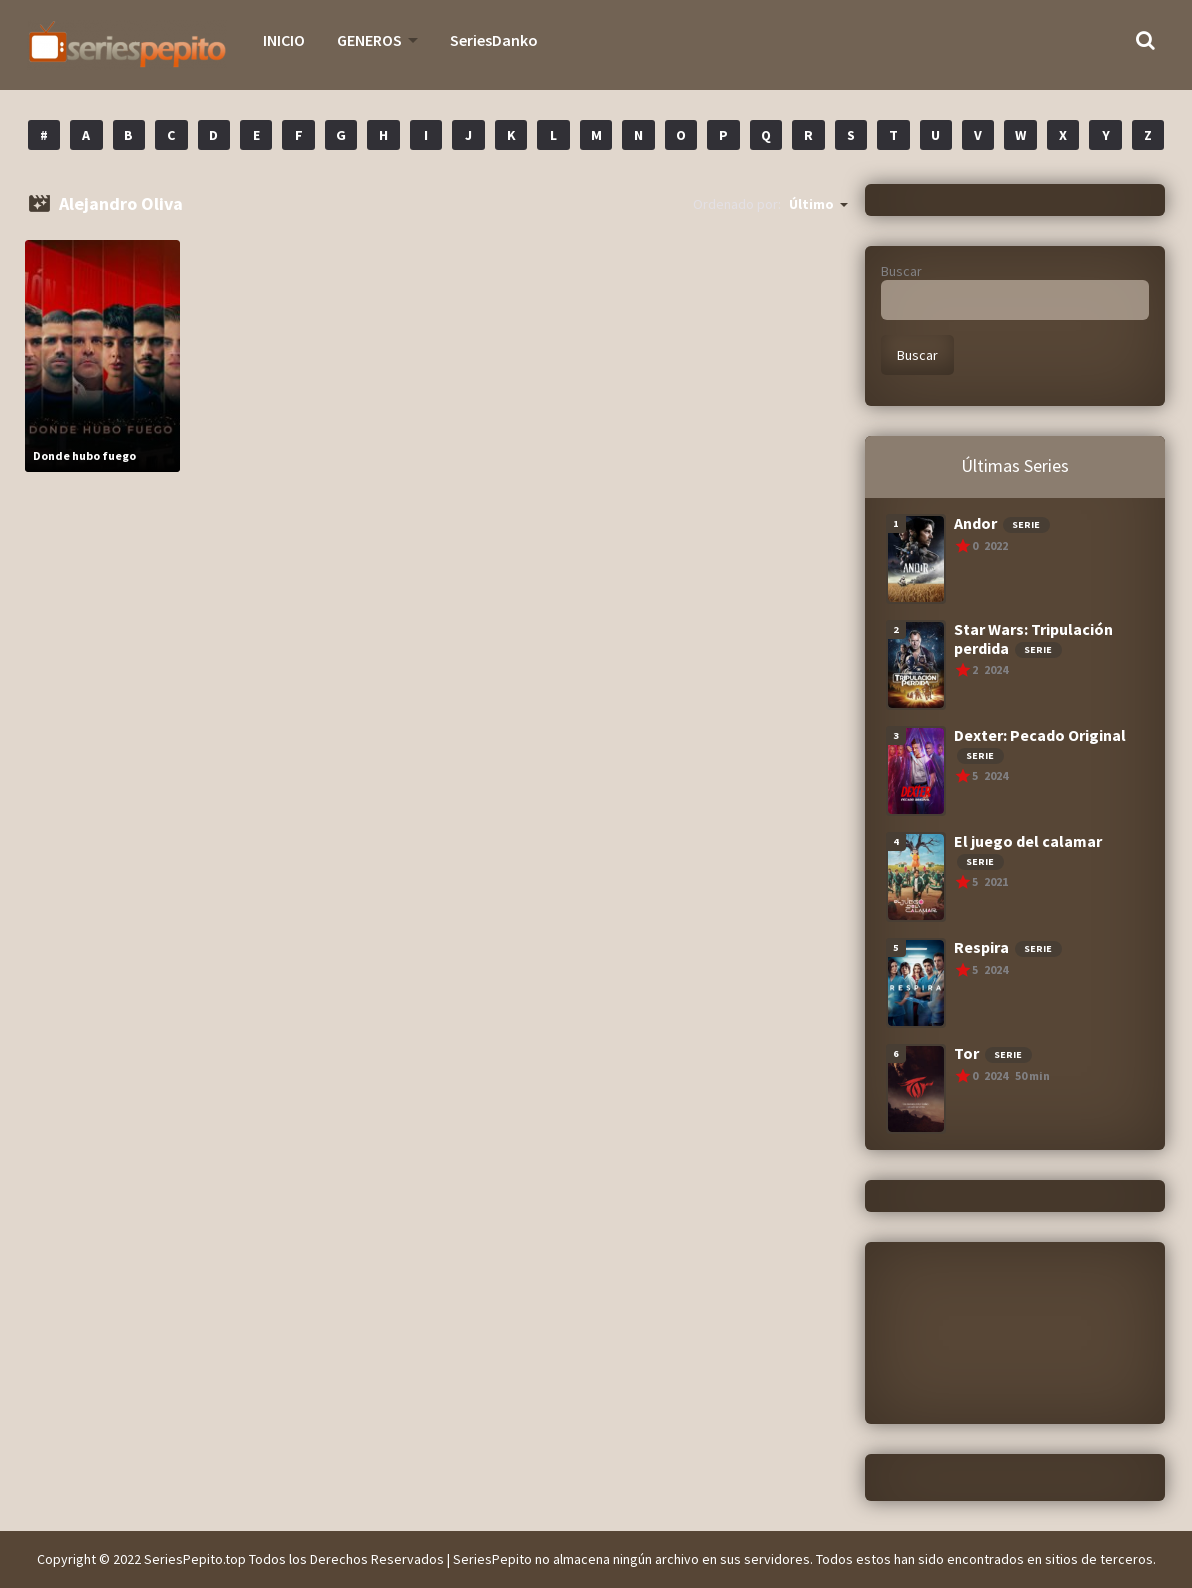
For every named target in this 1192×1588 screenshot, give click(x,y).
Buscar (901, 271)
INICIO (284, 40)
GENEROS (369, 40)
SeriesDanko (494, 40)
